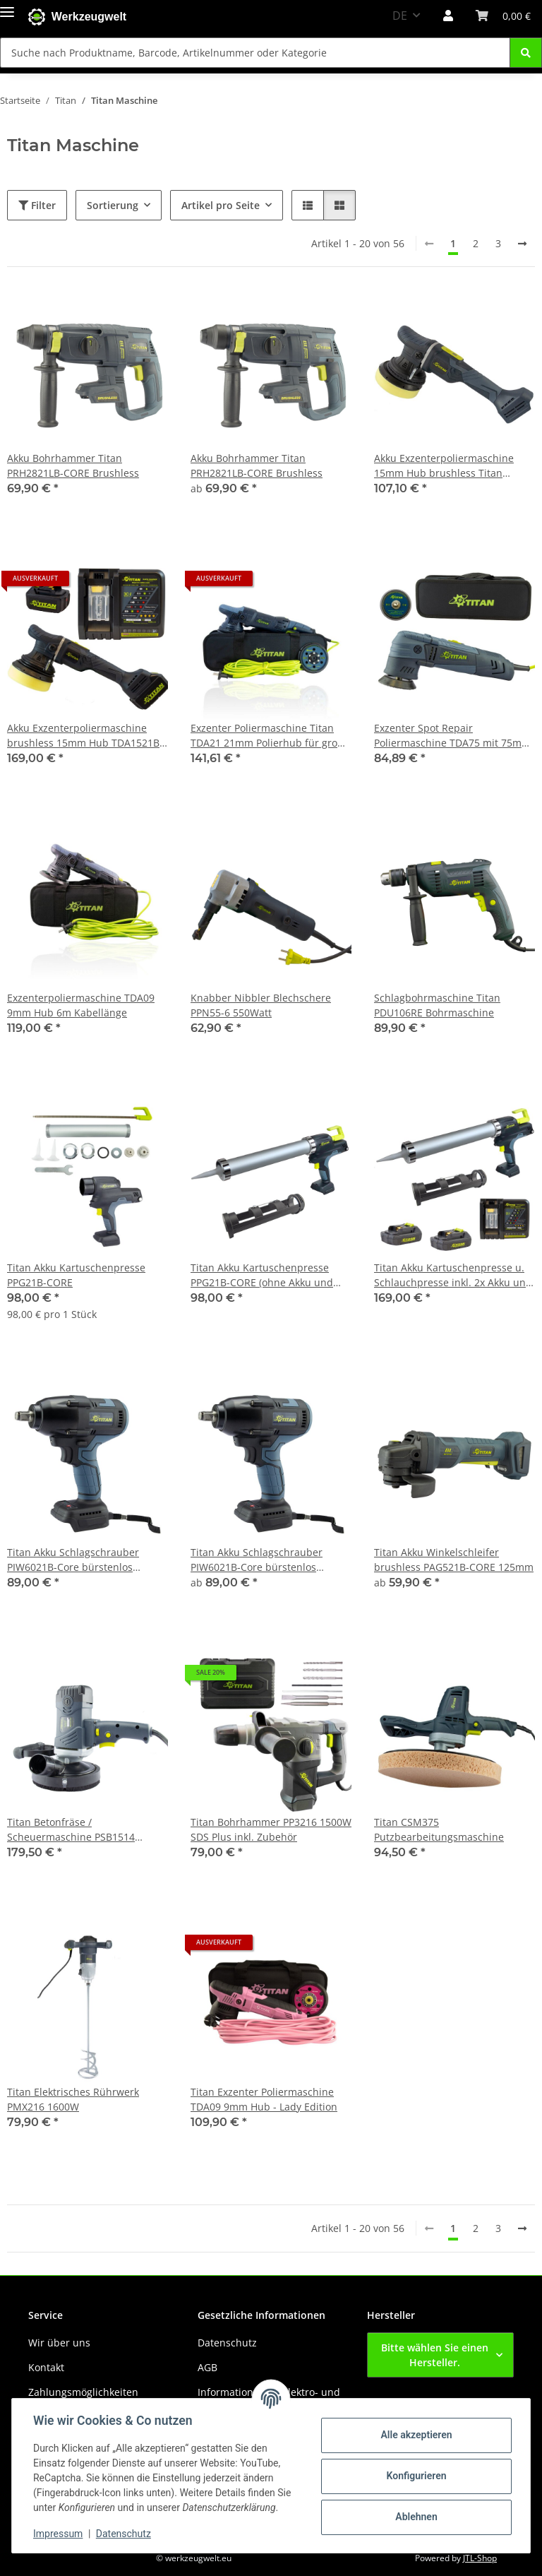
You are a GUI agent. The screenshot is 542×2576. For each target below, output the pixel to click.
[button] (448, 15)
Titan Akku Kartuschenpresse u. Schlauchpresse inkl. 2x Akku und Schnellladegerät (453, 1275)
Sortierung (112, 205)
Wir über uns (59, 2342)
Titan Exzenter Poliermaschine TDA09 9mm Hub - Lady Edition (264, 2099)
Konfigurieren (415, 2475)
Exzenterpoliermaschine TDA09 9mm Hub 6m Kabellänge (81, 1005)
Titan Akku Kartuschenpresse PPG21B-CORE (76, 1275)
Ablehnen (414, 2516)
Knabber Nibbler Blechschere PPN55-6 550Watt (261, 1005)
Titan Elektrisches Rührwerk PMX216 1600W (73, 2099)
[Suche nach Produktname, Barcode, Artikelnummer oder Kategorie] (526, 52)
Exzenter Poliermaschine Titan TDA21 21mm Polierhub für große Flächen (270, 735)
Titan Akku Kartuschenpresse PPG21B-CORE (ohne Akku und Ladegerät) (262, 1275)
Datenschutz (124, 2533)
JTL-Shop (480, 2558)
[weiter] (522, 244)
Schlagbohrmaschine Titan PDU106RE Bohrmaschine (437, 1005)
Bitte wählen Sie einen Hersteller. (434, 2355)
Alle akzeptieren (414, 2434)
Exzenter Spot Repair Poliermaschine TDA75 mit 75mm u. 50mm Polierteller (452, 735)
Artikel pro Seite (220, 205)
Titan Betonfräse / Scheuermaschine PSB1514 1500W (71, 1829)
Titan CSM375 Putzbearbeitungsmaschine (439, 1829)
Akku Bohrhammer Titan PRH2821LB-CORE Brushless (73, 465)
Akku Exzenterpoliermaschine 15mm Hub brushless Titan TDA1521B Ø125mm (444, 465)
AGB (207, 2367)
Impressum (59, 2533)
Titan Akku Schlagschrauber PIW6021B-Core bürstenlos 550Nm (73, 1559)
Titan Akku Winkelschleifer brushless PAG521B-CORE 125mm (454, 1559)
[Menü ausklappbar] (7, 9)
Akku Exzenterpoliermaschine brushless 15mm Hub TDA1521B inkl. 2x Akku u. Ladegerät (83, 735)
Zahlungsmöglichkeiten (83, 2392)
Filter (37, 205)
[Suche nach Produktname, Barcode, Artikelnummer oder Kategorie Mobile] (255, 52)
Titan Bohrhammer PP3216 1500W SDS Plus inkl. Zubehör (271, 1829)
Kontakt (46, 2367)
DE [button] (399, 15)
